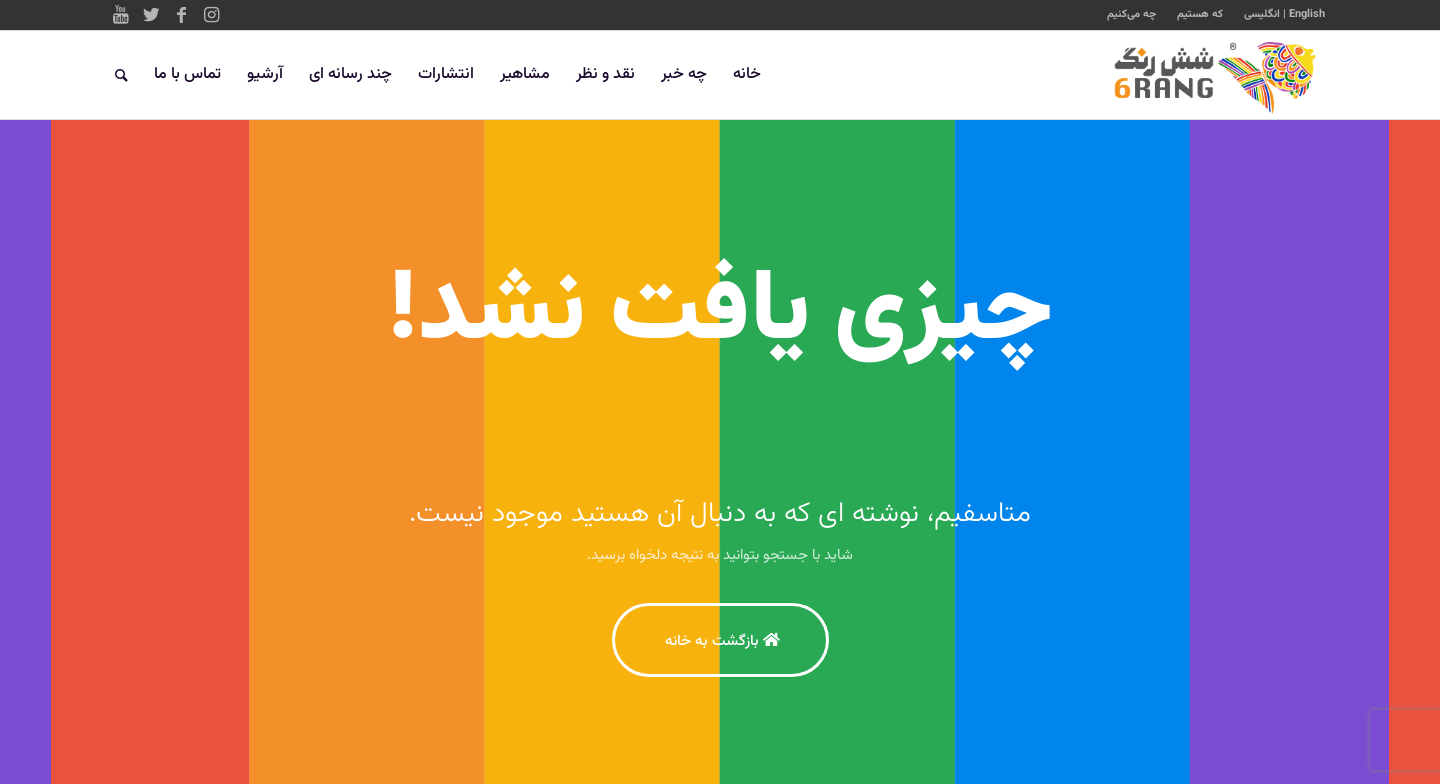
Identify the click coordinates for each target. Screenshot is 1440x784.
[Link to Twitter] (151, 15)
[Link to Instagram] (211, 15)
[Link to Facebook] (181, 15)
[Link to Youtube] (121, 15)
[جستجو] (121, 75)
